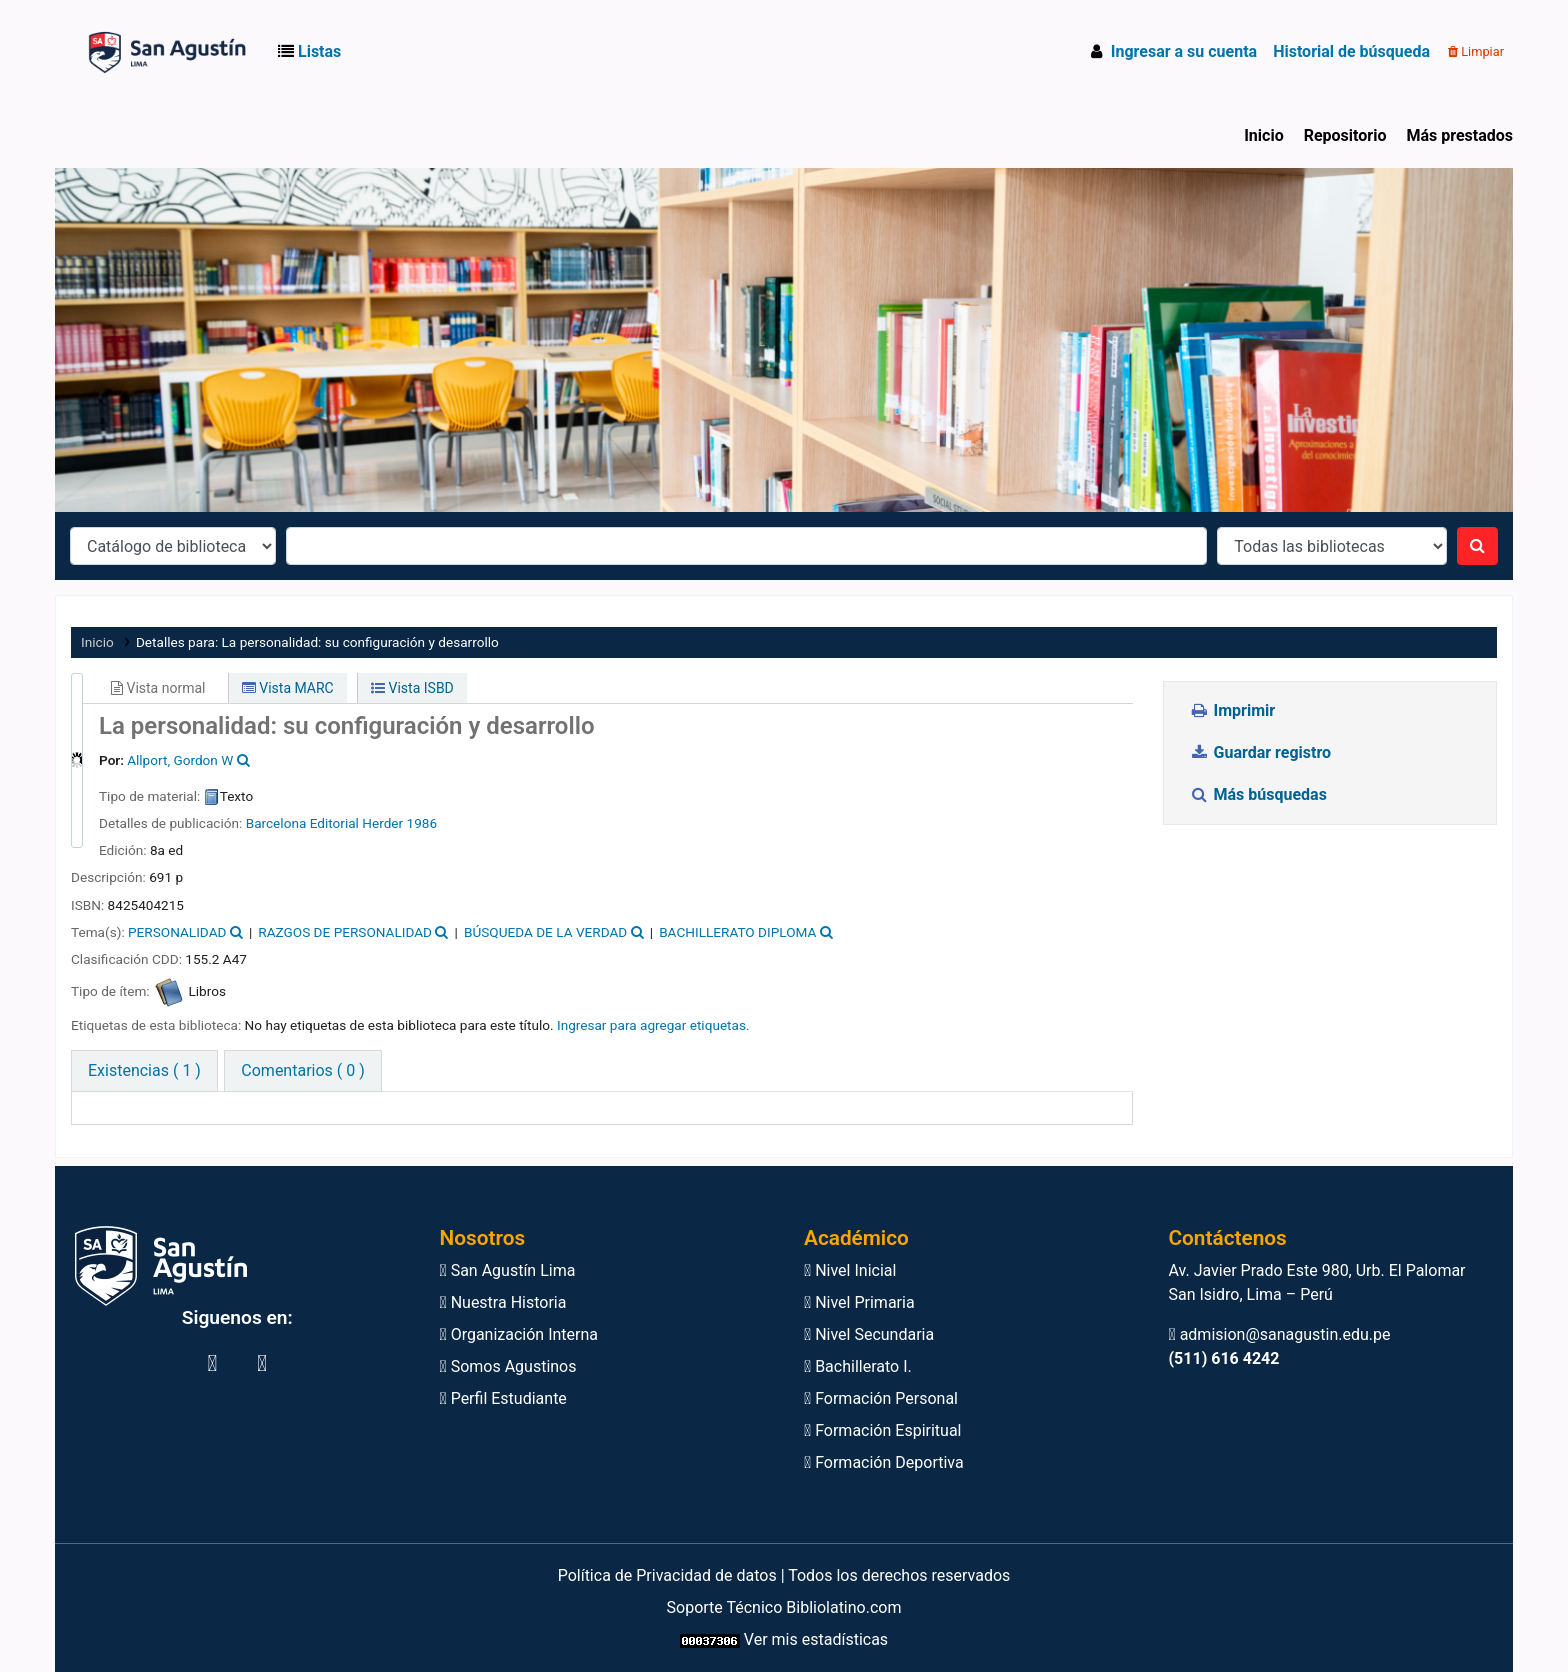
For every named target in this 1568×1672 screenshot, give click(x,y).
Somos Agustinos (508, 1366)
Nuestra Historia (503, 1302)
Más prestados (1459, 135)
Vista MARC (288, 688)
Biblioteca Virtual (113, 52)
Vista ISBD (412, 688)
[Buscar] (1477, 546)
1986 (422, 823)
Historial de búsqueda (1351, 51)
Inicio (1263, 135)
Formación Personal (881, 1398)
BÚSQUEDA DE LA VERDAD (545, 932)
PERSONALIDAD (177, 932)
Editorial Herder (357, 823)
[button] (313, 52)
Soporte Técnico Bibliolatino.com (784, 1607)
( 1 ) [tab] (144, 1070)
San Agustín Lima (508, 1270)
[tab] (302, 1071)
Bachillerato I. (858, 1366)
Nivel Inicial (850, 1270)
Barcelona (276, 823)
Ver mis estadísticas (816, 1639)
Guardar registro (1262, 752)
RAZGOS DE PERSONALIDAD (345, 932)
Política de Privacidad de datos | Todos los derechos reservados (784, 1575)
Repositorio (1345, 135)
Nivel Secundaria (869, 1334)
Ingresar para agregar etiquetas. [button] (653, 1025)
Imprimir (1232, 710)
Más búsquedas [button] (1260, 794)
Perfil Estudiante (503, 1398)
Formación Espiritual (882, 1430)
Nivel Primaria (859, 1302)
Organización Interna (519, 1334)
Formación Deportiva (884, 1462)
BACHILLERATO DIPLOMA (737, 932)
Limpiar (1476, 51)
